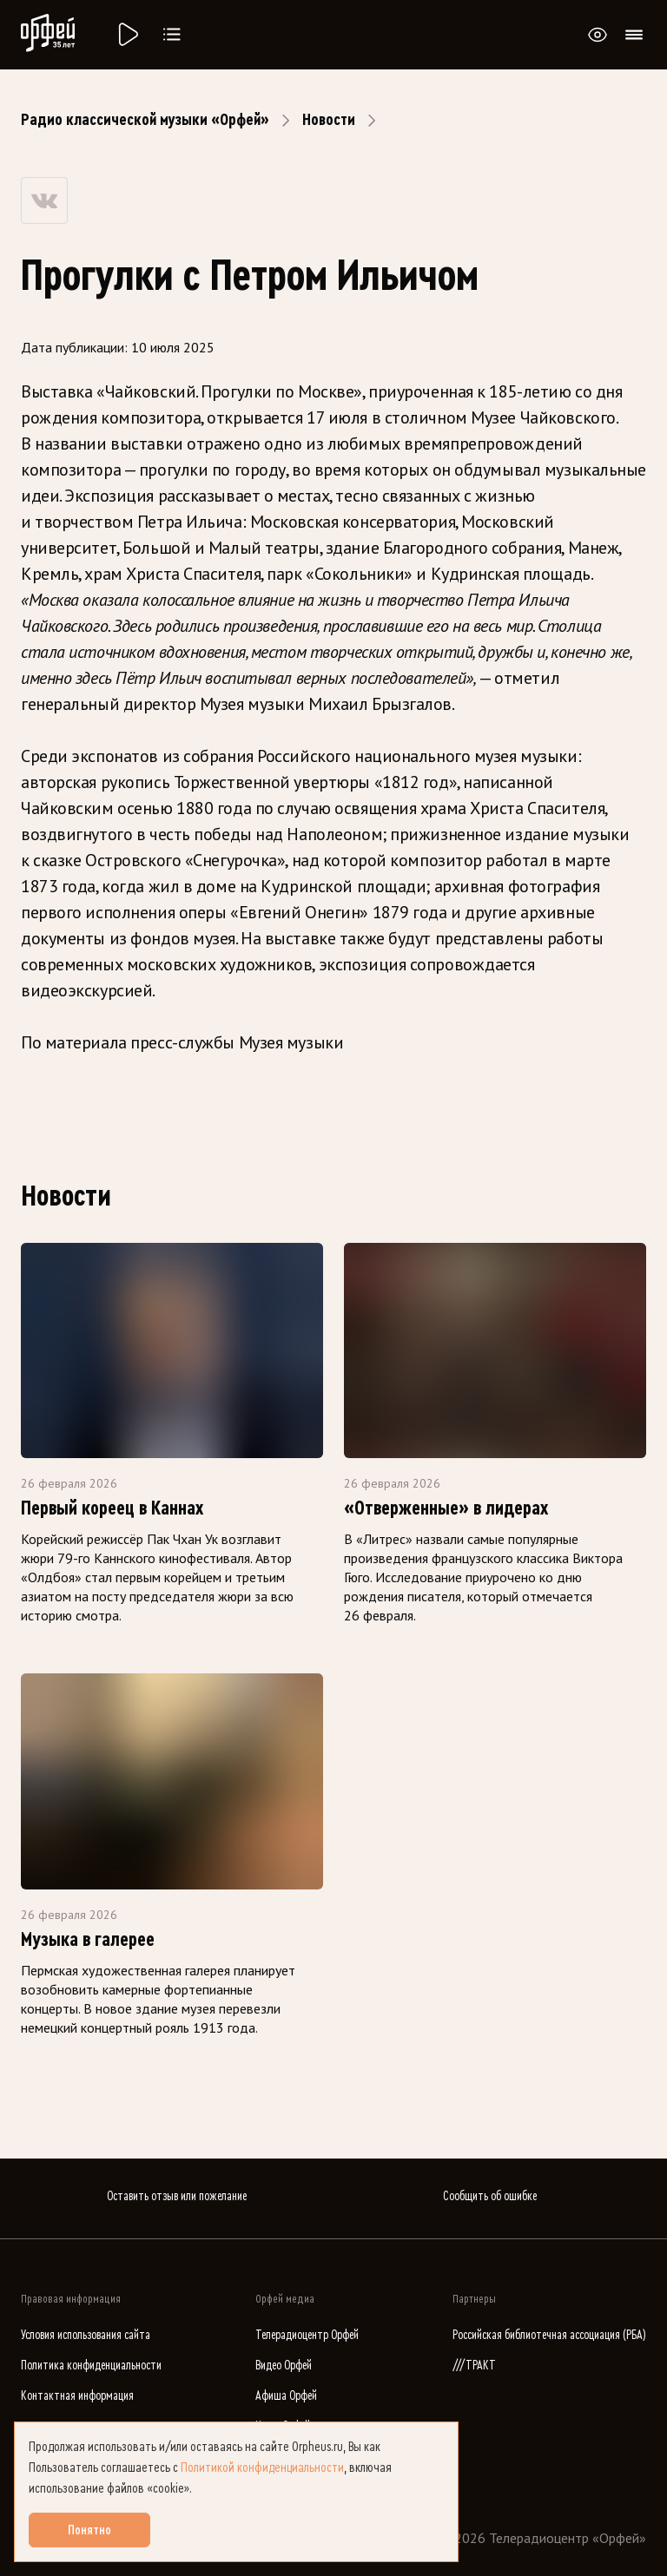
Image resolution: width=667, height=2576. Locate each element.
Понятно (89, 2530)
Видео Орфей (283, 2365)
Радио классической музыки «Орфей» (145, 119)
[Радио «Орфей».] (126, 34)
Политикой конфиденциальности (262, 2467)
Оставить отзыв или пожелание (177, 2196)
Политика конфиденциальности (91, 2365)
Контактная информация (77, 2395)
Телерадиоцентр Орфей (307, 2335)
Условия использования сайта (85, 2335)
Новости (328, 119)
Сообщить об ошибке (490, 2196)
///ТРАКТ (474, 2365)
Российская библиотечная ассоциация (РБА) (549, 2335)
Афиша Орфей (286, 2395)
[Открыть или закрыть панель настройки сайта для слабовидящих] (597, 34)
